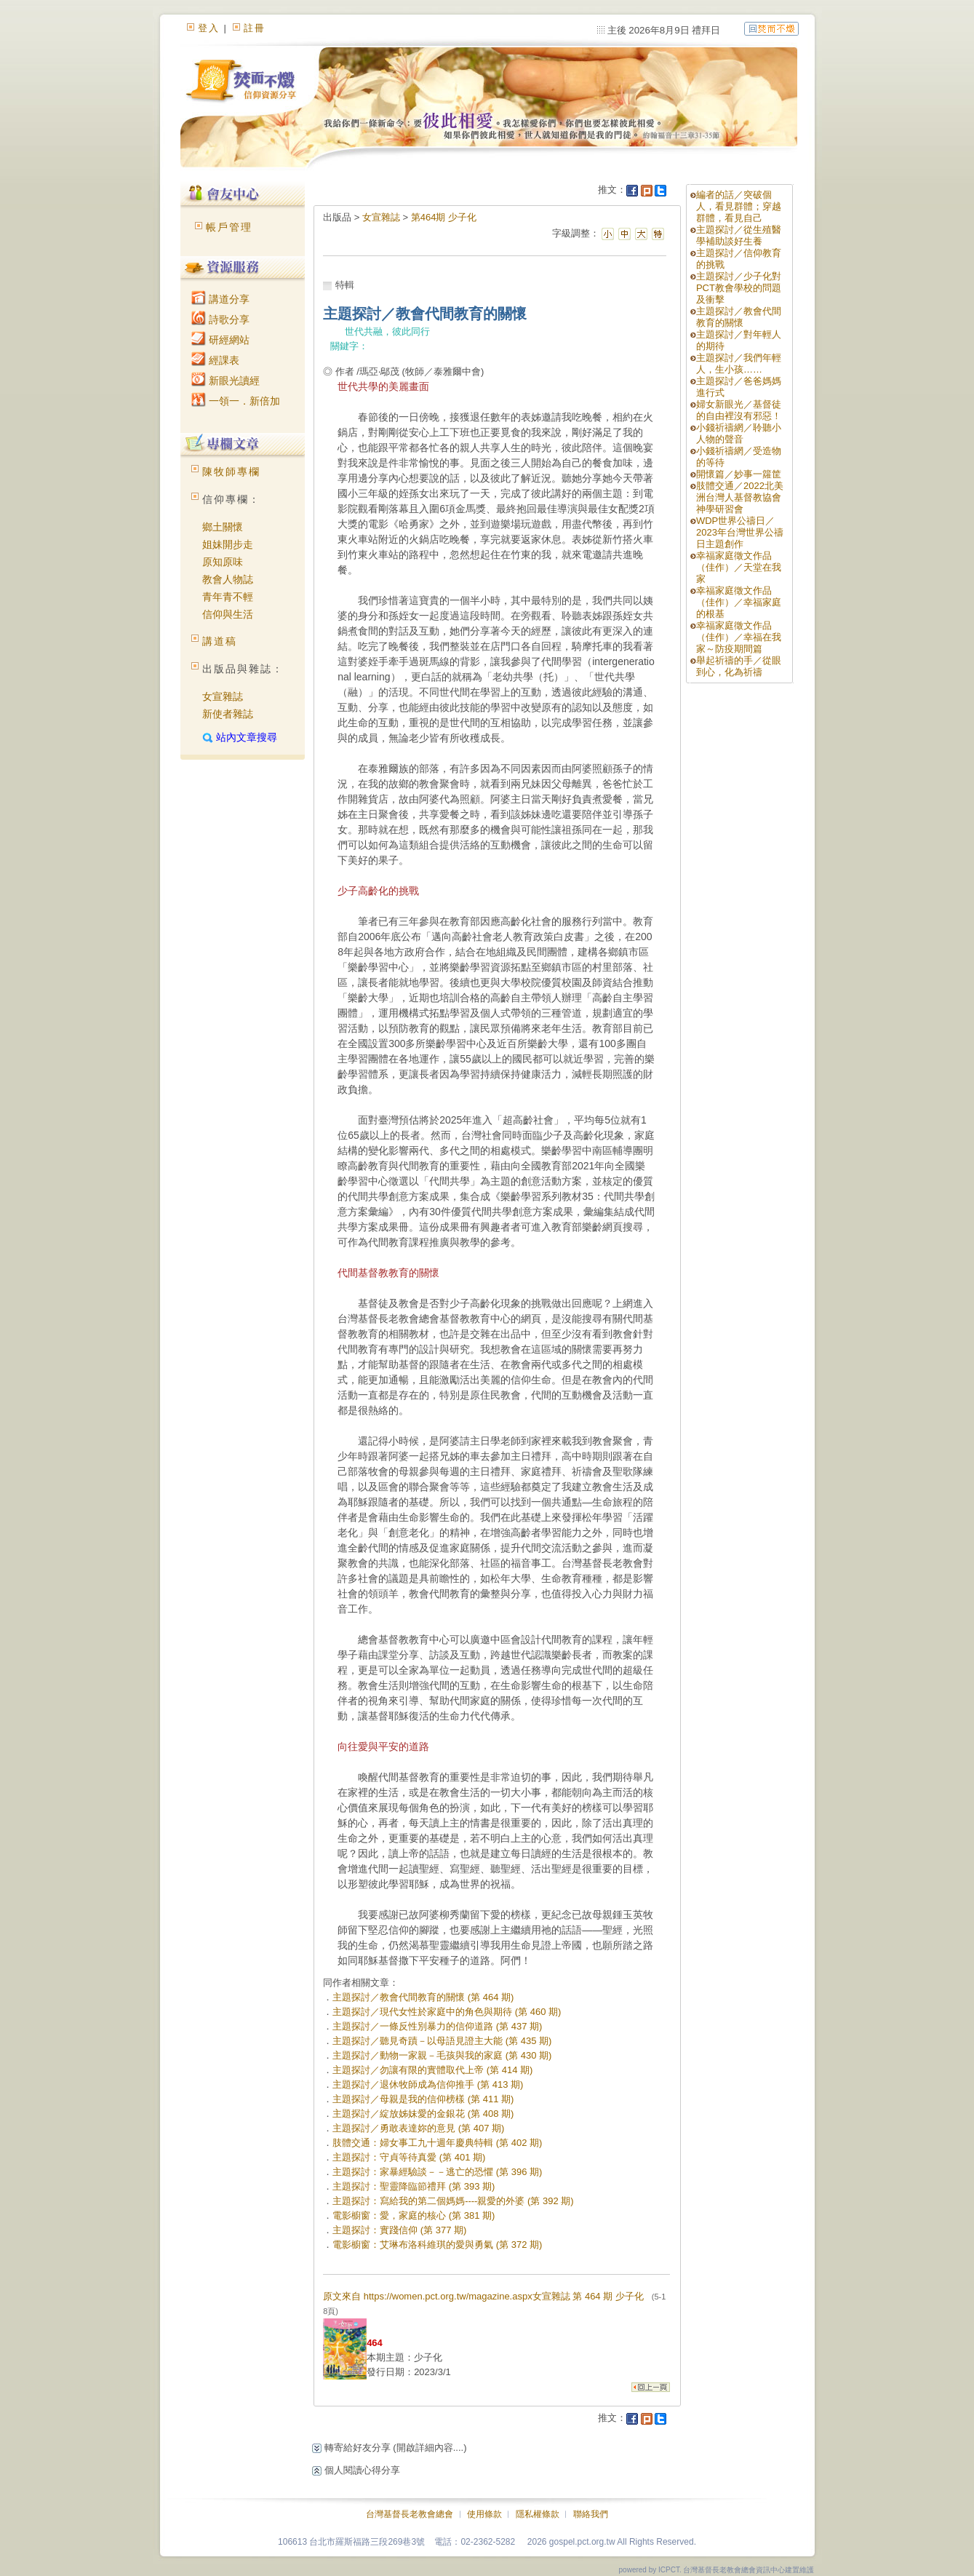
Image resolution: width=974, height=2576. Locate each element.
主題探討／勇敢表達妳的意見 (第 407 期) (418, 2128)
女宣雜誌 (222, 696)
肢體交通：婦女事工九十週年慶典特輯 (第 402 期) (437, 2142)
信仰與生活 (227, 614)
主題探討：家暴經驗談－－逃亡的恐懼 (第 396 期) (437, 2171)
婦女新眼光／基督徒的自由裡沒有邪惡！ (738, 410)
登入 (209, 28)
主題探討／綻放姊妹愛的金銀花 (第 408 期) (423, 2113)
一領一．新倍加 (235, 401)
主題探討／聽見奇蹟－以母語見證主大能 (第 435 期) (441, 2040)
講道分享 (220, 299)
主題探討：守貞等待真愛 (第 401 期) (408, 2157)
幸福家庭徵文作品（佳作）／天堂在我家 (738, 567)
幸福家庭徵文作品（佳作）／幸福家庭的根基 (738, 602)
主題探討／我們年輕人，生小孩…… (738, 363)
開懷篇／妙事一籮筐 (738, 474)
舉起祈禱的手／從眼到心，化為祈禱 (738, 666)
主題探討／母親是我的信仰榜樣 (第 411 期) (423, 2099)
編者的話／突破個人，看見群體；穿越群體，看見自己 (738, 206)
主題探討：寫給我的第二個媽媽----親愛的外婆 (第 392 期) (453, 2200)
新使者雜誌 (227, 714)
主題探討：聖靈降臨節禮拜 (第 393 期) (413, 2186)
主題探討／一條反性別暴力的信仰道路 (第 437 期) (437, 2026)
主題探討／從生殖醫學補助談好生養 (738, 235)
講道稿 (219, 641)
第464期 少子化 (443, 217)
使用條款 (484, 2514)
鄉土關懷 (222, 527)
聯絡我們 (590, 2514)
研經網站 (220, 340)
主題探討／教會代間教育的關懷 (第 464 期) (423, 1997)
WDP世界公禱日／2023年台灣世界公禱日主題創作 (739, 532)
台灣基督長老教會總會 (409, 2514)
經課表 (215, 360)
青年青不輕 (227, 597)
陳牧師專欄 (231, 471)
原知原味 (222, 562)
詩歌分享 (220, 319)
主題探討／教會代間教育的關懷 (738, 317)
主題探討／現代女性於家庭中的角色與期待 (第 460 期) (446, 2011)
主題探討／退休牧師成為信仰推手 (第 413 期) (427, 2084)
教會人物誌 (227, 579)
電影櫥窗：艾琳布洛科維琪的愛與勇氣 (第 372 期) (437, 2244)
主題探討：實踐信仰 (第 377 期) (399, 2230)
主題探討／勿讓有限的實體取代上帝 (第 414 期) (432, 2069)
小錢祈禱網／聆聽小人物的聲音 (738, 433)
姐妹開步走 (227, 544)
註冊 (255, 28)
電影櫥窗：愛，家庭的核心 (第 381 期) (413, 2215)
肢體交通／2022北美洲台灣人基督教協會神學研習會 (739, 497)
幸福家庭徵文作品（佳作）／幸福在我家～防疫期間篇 (738, 637)
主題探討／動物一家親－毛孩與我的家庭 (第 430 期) (441, 2055)
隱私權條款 (537, 2514)
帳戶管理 (229, 227)
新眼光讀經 (225, 380)
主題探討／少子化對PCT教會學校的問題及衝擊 (738, 288)
